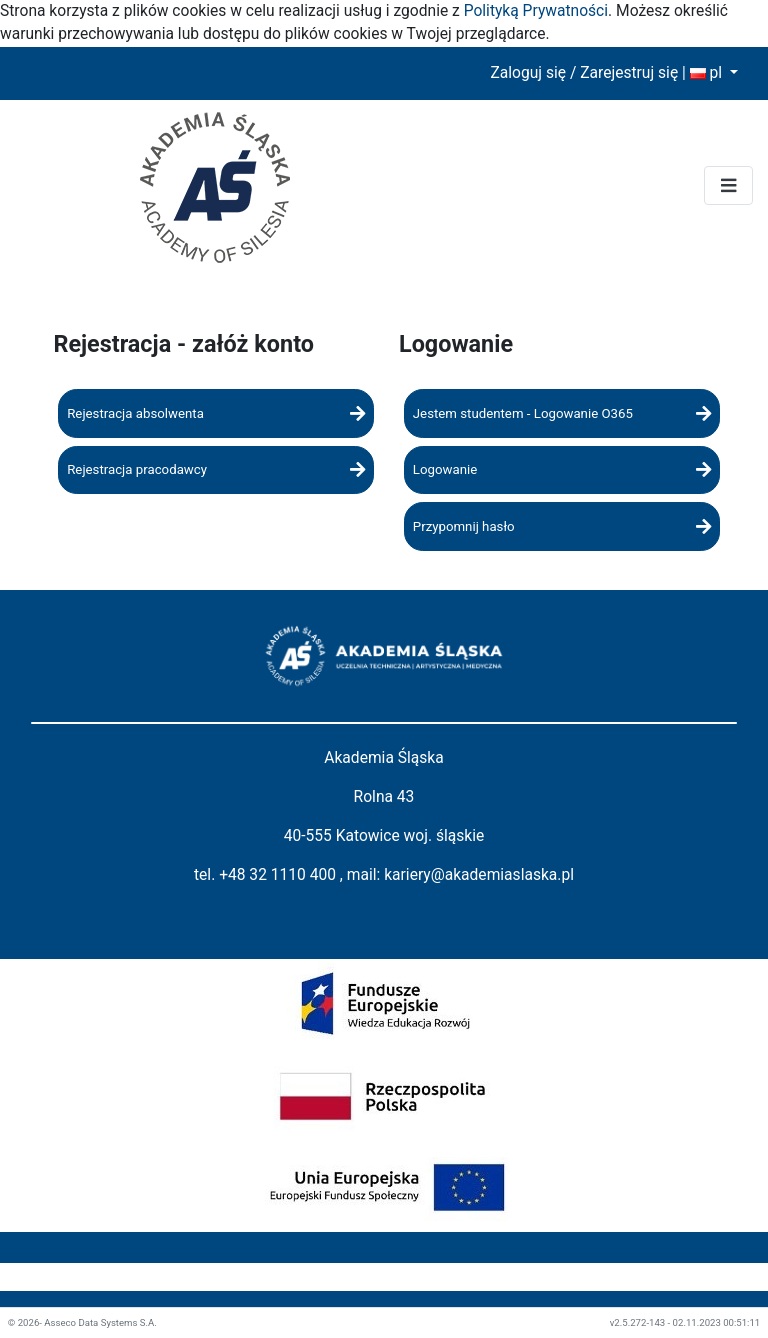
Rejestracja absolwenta (216, 413)
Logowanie (562, 469)
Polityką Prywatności (536, 11)
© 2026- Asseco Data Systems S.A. (82, 1322)
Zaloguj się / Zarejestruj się (584, 73)
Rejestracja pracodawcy (216, 469)
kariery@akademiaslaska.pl (479, 875)
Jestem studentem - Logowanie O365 (562, 413)
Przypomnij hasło (562, 526)
